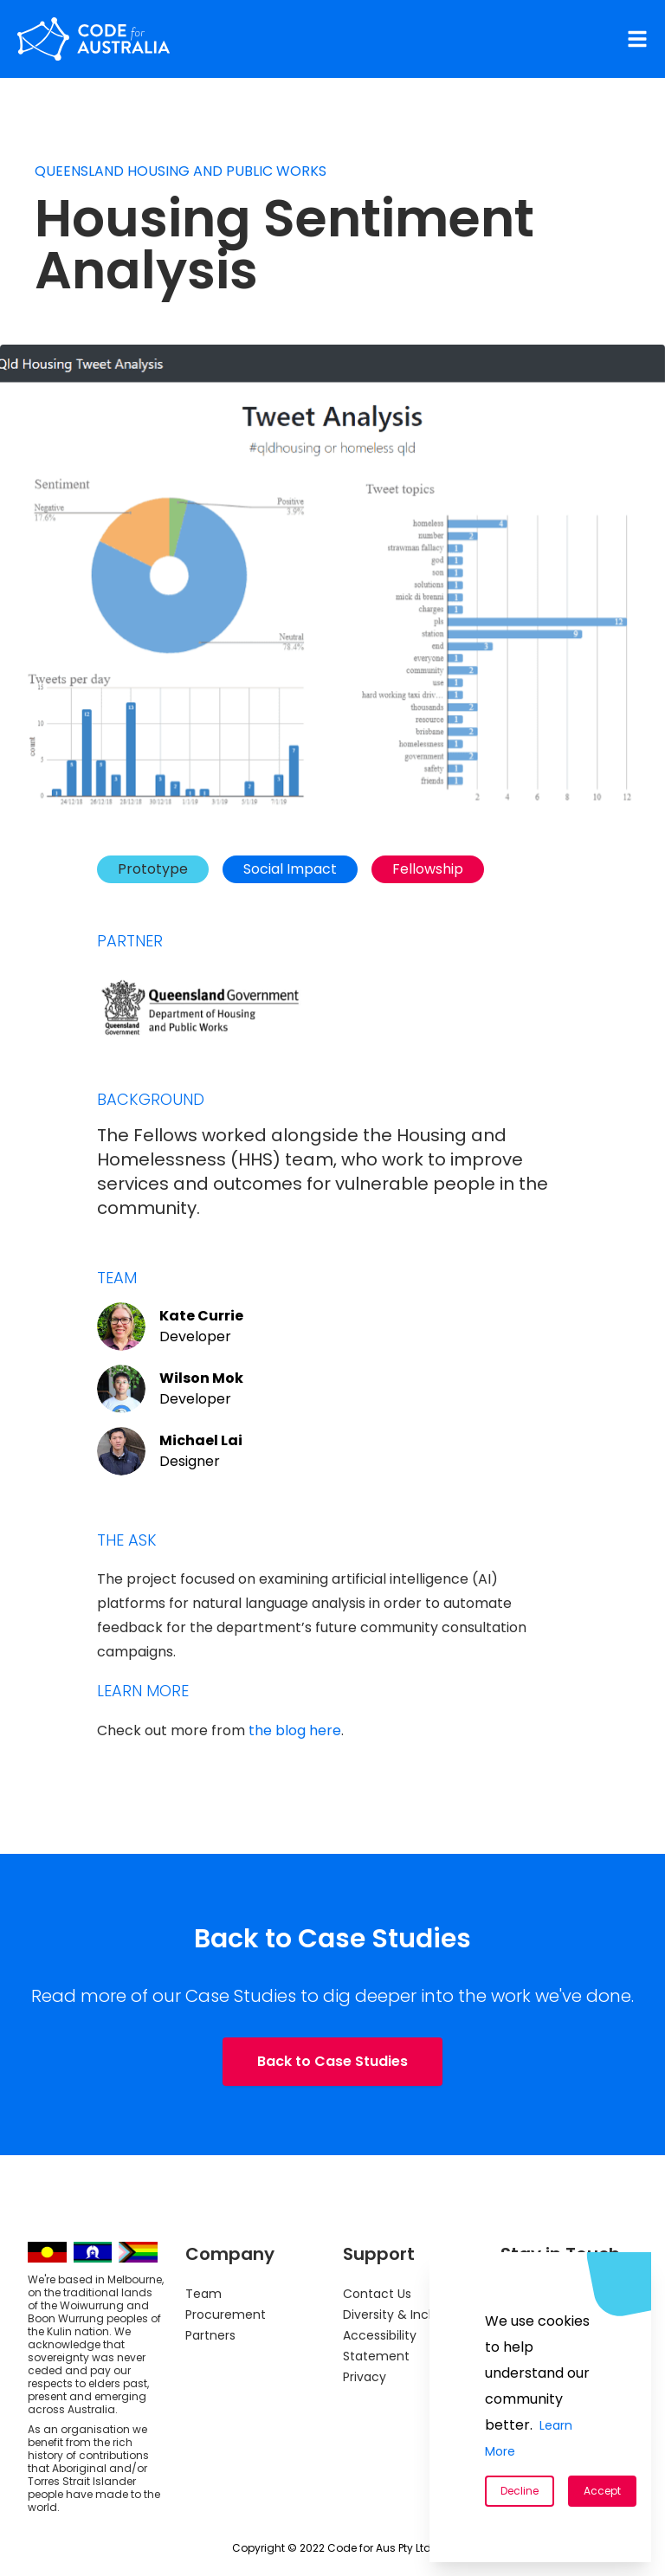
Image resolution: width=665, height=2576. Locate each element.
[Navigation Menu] (637, 39)
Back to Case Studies (332, 2061)
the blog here (295, 1730)
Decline (519, 2490)
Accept (602, 2490)
